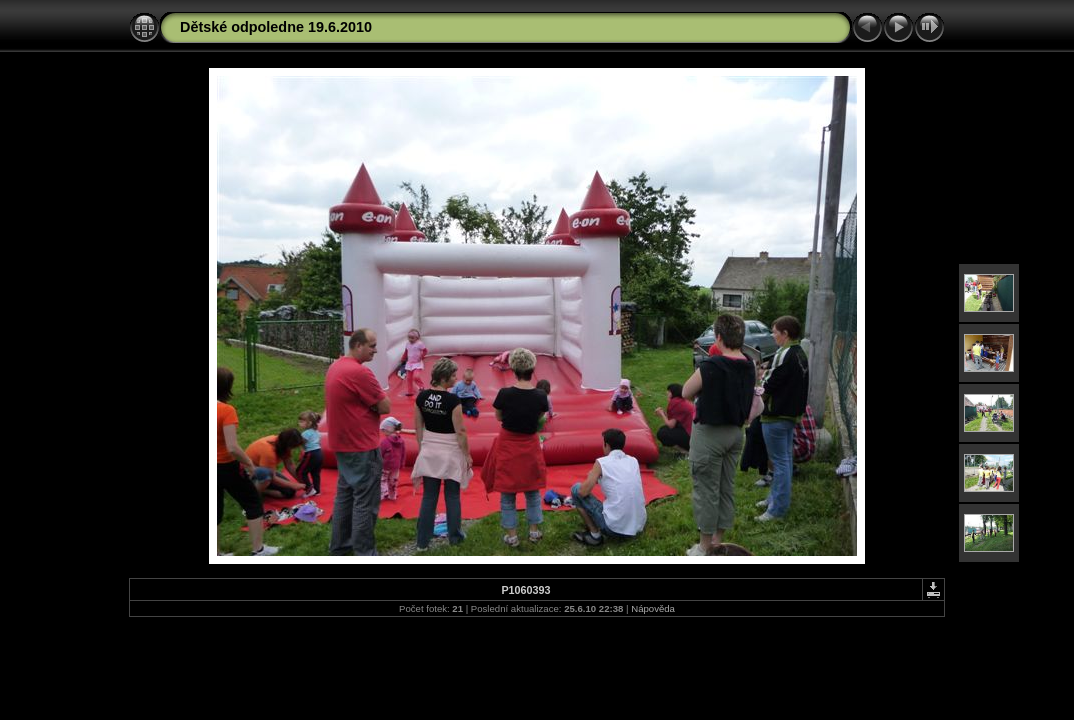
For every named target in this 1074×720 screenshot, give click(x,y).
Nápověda (653, 608)
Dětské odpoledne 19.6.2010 (276, 27)
